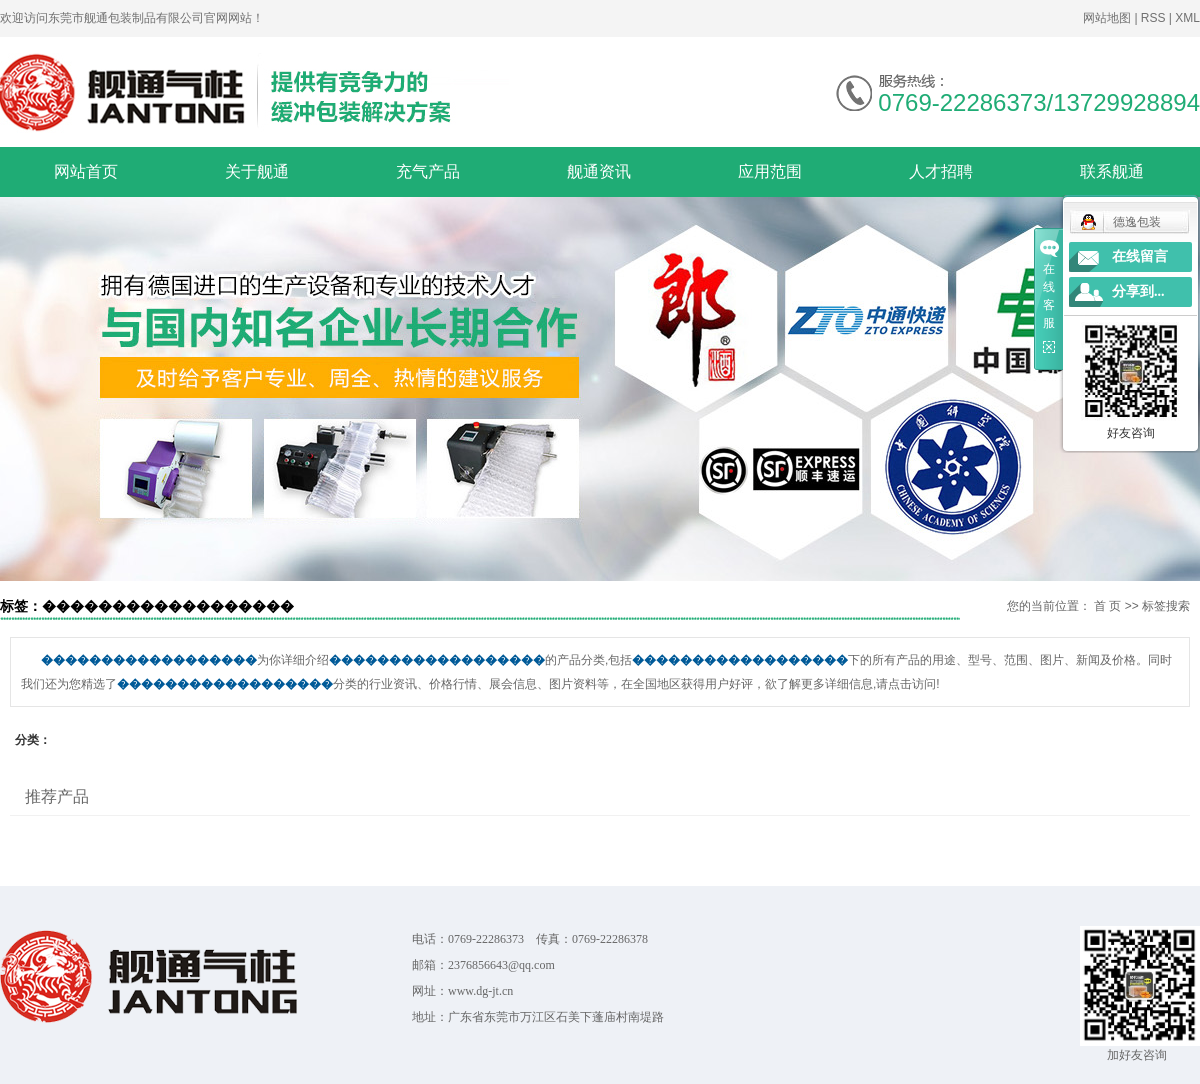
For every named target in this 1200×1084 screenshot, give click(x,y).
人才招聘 (941, 171)
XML (1187, 18)
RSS (1153, 18)
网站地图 (1108, 18)
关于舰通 (257, 171)
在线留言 (1140, 256)
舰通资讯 (599, 171)
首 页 (1107, 606)
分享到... (1138, 291)
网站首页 (86, 171)
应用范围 (770, 171)
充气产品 (428, 171)
